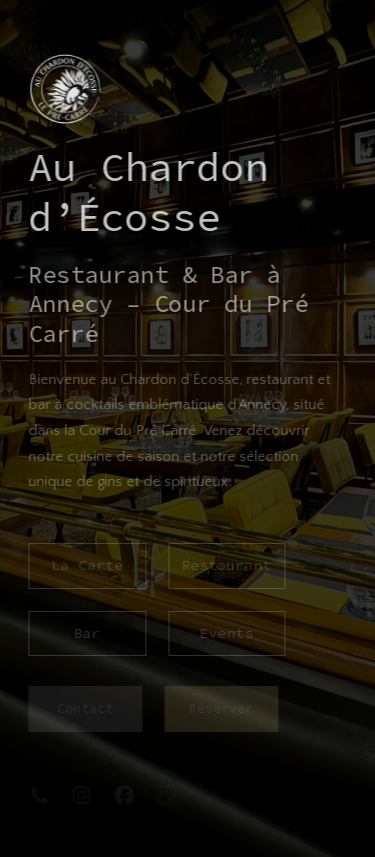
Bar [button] (86, 633)
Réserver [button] (220, 708)
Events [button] (226, 633)
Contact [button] (85, 708)
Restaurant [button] (226, 565)
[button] (39, 795)
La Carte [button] (87, 565)
